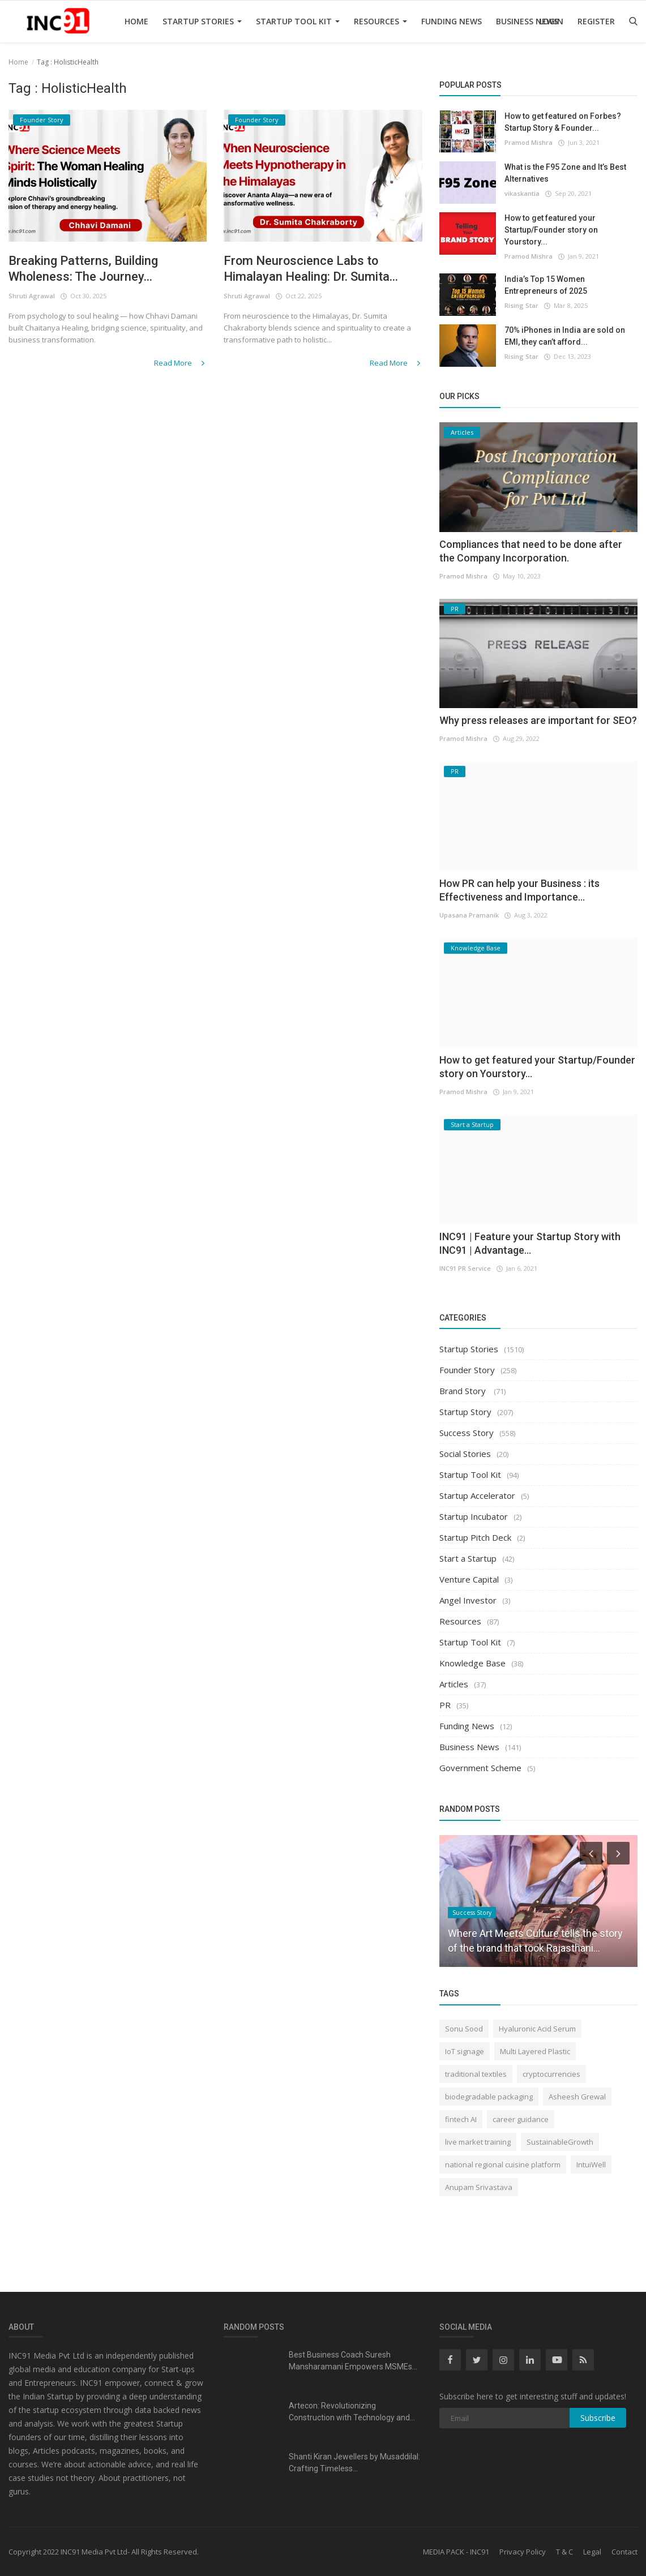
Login (551, 21)
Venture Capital (469, 1579)
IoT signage (464, 2051)
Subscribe (597, 2417)
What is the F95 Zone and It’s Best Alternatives (565, 172)
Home (136, 21)
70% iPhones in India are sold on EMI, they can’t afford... (564, 335)
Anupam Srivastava (478, 2187)
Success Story (466, 1432)
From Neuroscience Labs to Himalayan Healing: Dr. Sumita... (311, 269)
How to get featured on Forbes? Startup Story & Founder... (562, 122)
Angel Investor (468, 1600)
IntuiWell (591, 2164)
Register (596, 21)
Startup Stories (202, 21)
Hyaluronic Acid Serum (537, 2029)
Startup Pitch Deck (475, 1537)
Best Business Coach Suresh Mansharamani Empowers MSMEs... (353, 2360)
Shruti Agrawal (31, 296)
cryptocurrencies (551, 2074)
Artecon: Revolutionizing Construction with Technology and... (352, 2411)
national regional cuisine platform (503, 2164)
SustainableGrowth (560, 2142)
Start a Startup (468, 1558)
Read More (180, 363)
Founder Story (467, 1369)
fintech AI (461, 2119)
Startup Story (465, 1411)
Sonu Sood (464, 2029)
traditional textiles (476, 2074)
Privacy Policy (522, 2552)
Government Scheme (480, 1767)
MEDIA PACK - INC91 (456, 2552)
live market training (478, 2142)
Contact (624, 2552)
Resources (380, 21)
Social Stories (465, 1453)
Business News (527, 21)
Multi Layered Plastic (535, 2051)
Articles (453, 1684)
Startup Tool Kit (298, 21)
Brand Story (463, 1390)
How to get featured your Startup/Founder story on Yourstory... (551, 229)
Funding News (451, 21)
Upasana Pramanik (469, 915)
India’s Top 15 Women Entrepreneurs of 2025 (545, 285)
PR (445, 1705)
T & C (564, 2552)
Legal (592, 2552)
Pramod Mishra (528, 142)
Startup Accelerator (477, 1495)
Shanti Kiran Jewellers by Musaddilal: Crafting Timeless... (354, 2462)
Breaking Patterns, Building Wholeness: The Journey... (83, 269)
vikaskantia (522, 193)
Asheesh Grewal (577, 2096)
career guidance (521, 2119)
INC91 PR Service (465, 1268)
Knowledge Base (472, 1663)
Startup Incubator (473, 1516)
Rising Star (521, 305)
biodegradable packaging (489, 2096)
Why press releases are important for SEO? (538, 720)
